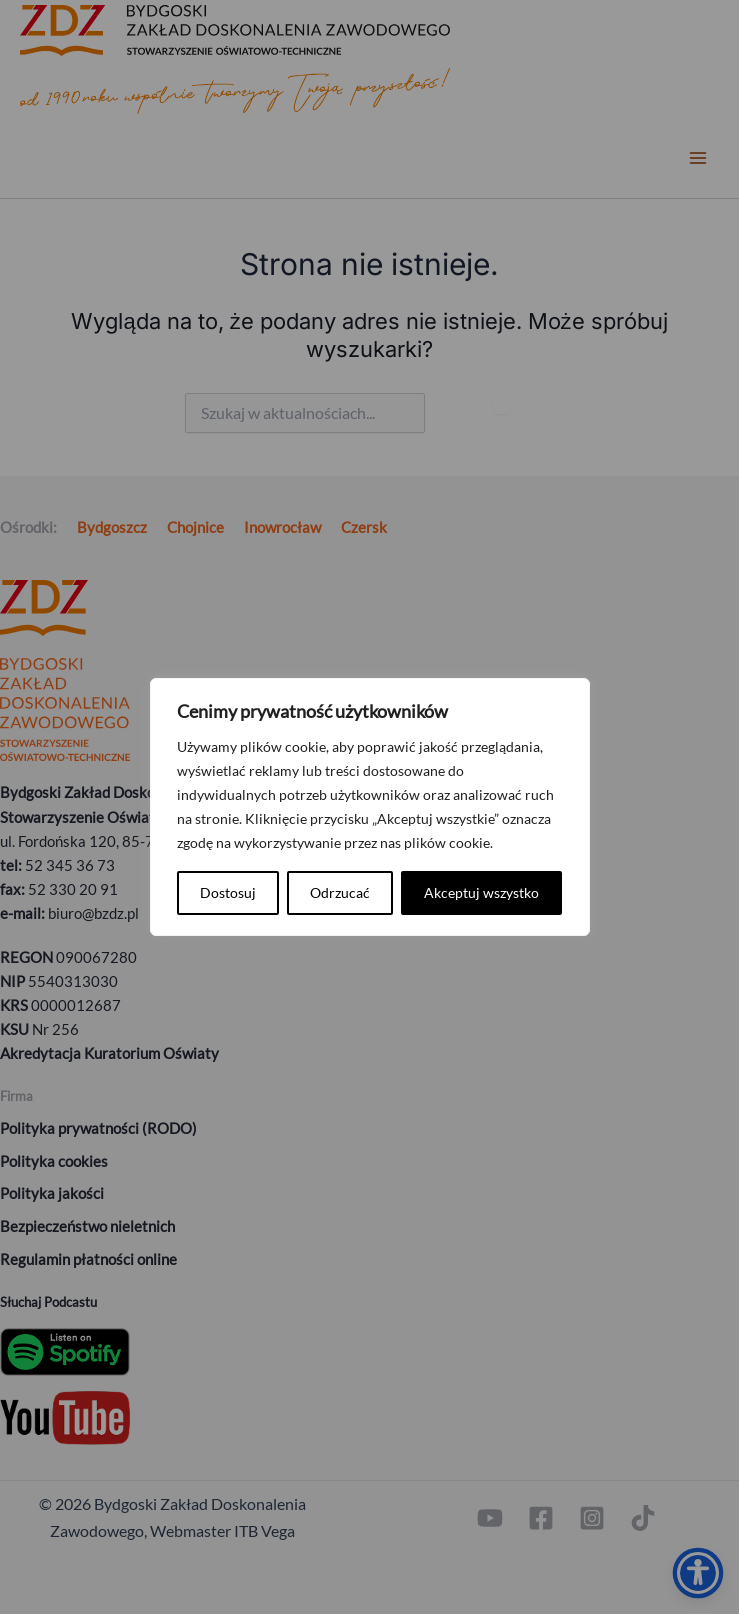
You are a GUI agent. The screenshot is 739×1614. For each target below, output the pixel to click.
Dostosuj (228, 892)
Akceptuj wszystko (481, 892)
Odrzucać (340, 892)
